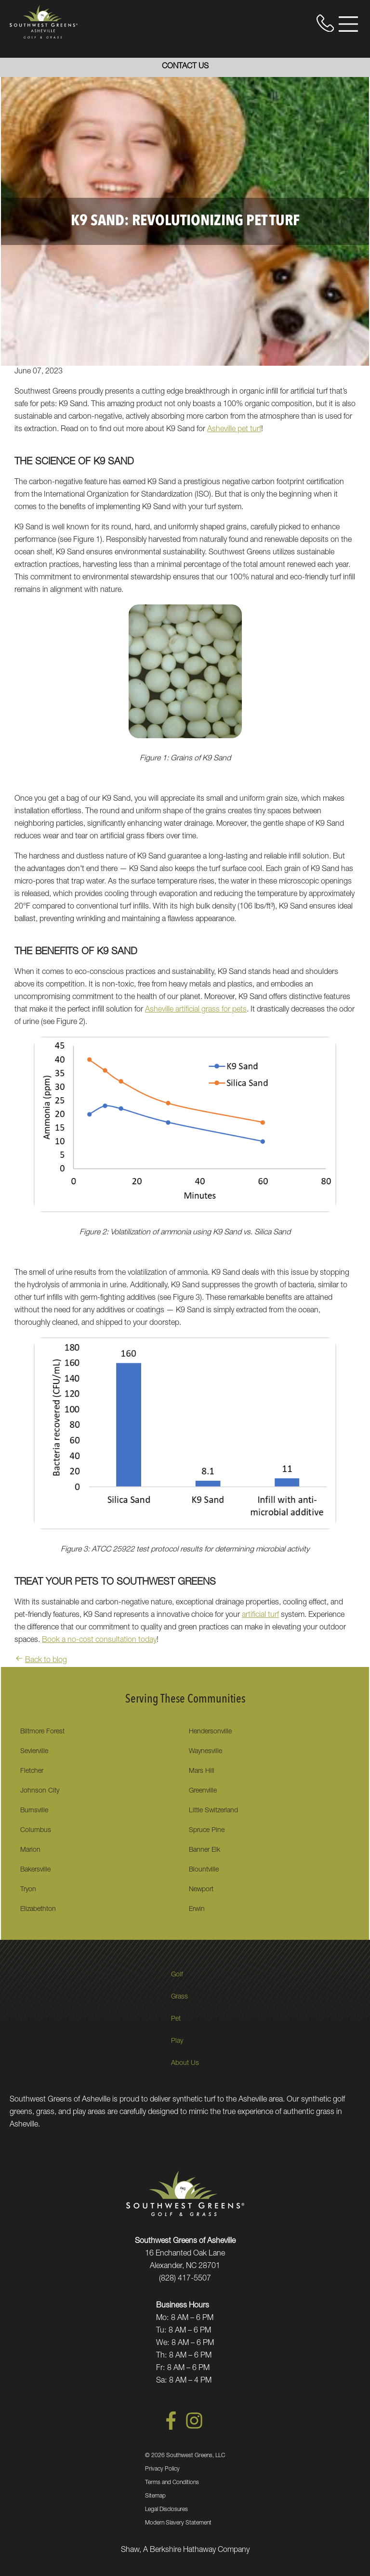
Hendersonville (210, 1732)
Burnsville (34, 1810)
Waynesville (205, 1751)
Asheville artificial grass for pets (196, 1010)
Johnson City (39, 1791)
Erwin (197, 1909)
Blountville (204, 1870)
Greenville (203, 1791)
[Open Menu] (348, 24)
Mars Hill (201, 1771)
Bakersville (35, 1870)
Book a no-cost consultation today (99, 1640)
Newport (201, 1889)
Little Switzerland (213, 1810)
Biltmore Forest (42, 1732)
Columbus (35, 1830)
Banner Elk (204, 1850)
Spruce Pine (207, 1830)
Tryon (28, 1889)
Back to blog (40, 1660)
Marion (30, 1850)
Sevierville (34, 1751)
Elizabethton (38, 1909)
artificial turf (260, 1615)
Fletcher (31, 1771)
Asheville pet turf (234, 430)
